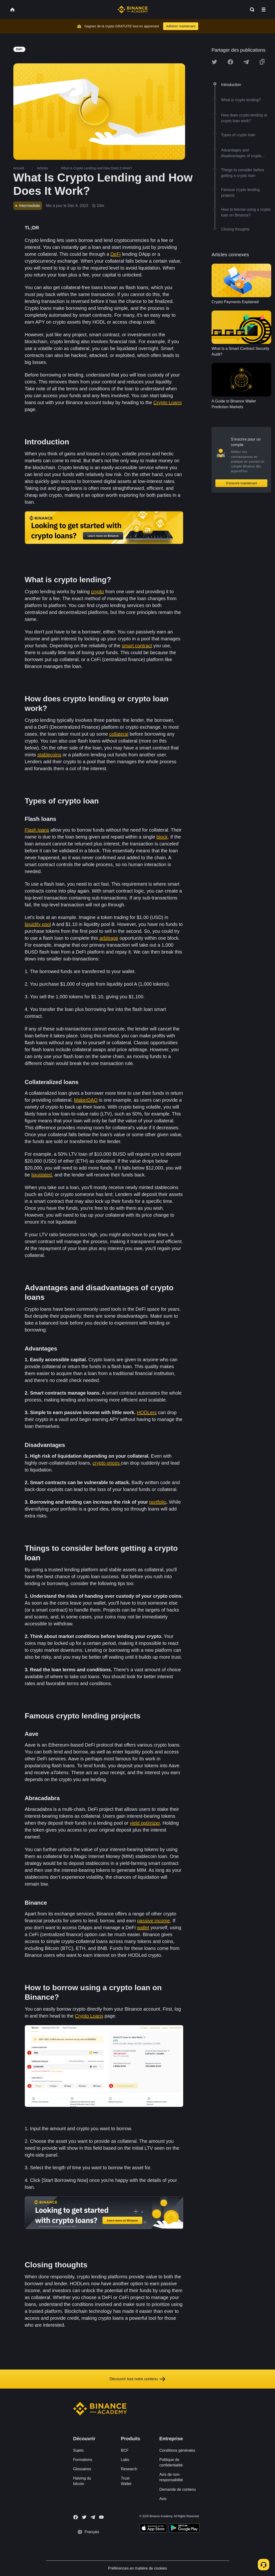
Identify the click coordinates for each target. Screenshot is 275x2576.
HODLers (147, 1412)
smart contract (137, 645)
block (162, 836)
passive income (153, 1920)
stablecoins (49, 754)
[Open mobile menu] (263, 9)
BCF (125, 2450)
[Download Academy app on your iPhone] (153, 2528)
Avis (162, 2499)
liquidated (41, 1174)
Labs (125, 2460)
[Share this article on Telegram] (246, 62)
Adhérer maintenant (180, 26)
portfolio (157, 1502)
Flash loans (37, 830)
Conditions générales (177, 2450)
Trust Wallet (126, 2481)
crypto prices (107, 1463)
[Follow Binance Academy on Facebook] (75, 2517)
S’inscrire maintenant (241, 483)
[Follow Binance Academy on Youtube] (101, 2517)
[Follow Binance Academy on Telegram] (92, 2517)
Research (129, 2469)
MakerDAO (86, 1100)
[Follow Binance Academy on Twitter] (84, 2517)
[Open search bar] (250, 9)
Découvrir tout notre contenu (138, 2379)
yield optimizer (145, 1823)
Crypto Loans (167, 402)
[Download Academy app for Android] (184, 2528)
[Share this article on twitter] (214, 62)
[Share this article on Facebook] (230, 62)
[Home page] (133, 9)
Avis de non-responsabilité (171, 2477)
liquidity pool (38, 924)
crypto (97, 591)
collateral (118, 734)
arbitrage (108, 938)
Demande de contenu (177, 2489)
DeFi (115, 254)
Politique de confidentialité (171, 2462)
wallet (143, 1927)
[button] (263, 9)
